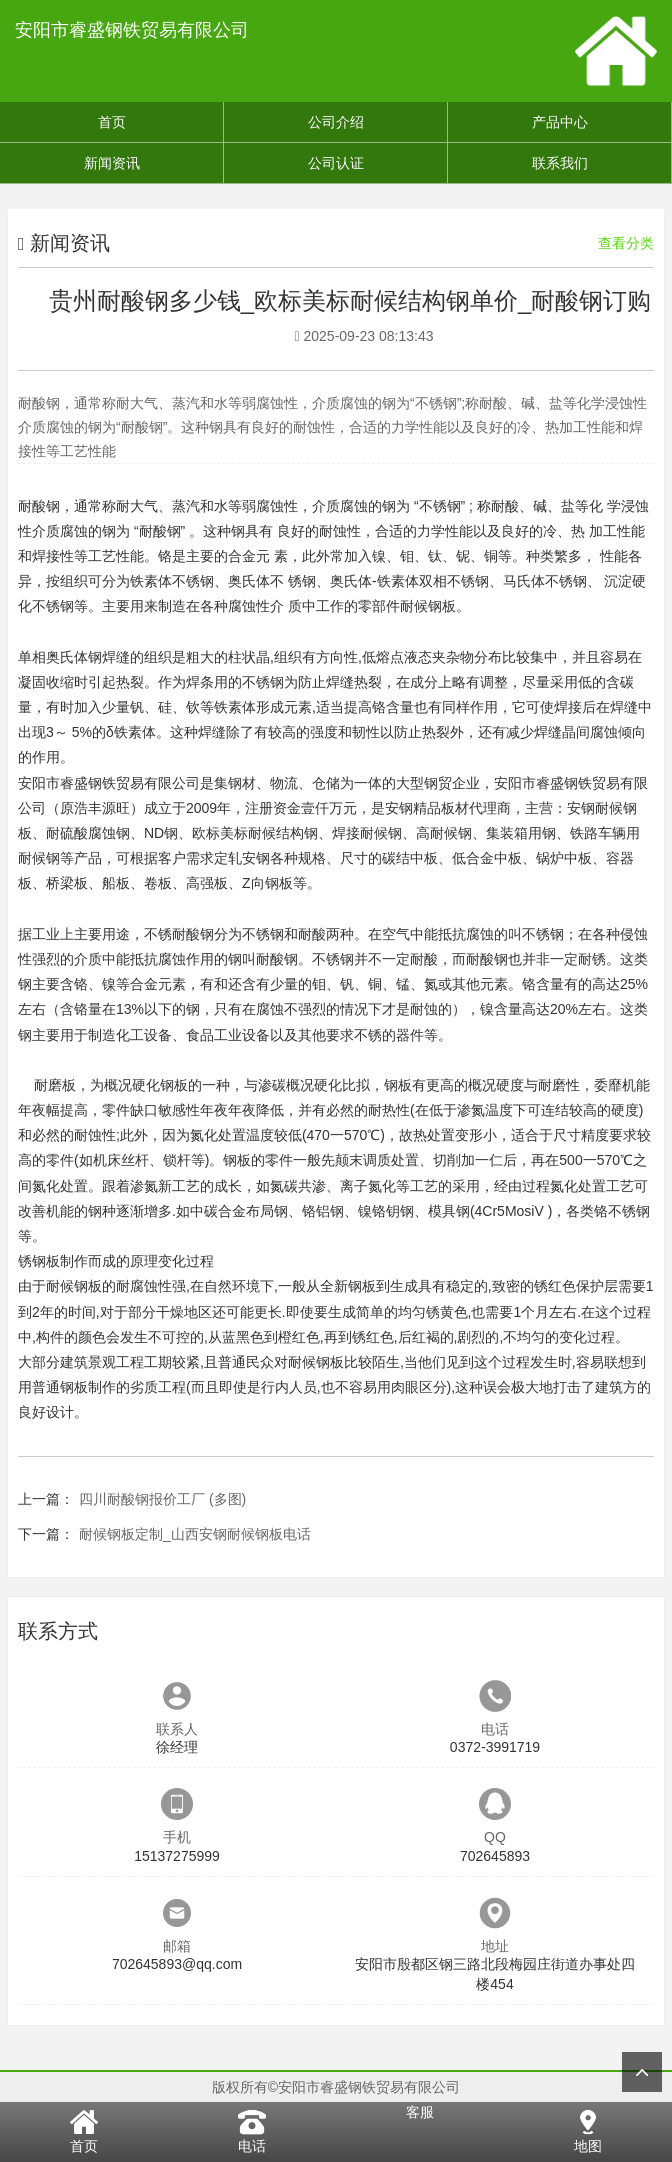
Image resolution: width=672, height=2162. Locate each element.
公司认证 (336, 163)
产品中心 (560, 122)
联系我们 (560, 163)
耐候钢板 (428, 606)
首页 (112, 122)
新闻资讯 (112, 163)
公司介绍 (336, 122)
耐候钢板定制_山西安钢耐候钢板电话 (195, 1534)
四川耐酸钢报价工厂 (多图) (162, 1499)
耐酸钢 (39, 506)
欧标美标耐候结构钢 (255, 833)
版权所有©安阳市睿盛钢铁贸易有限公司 (336, 2087)
